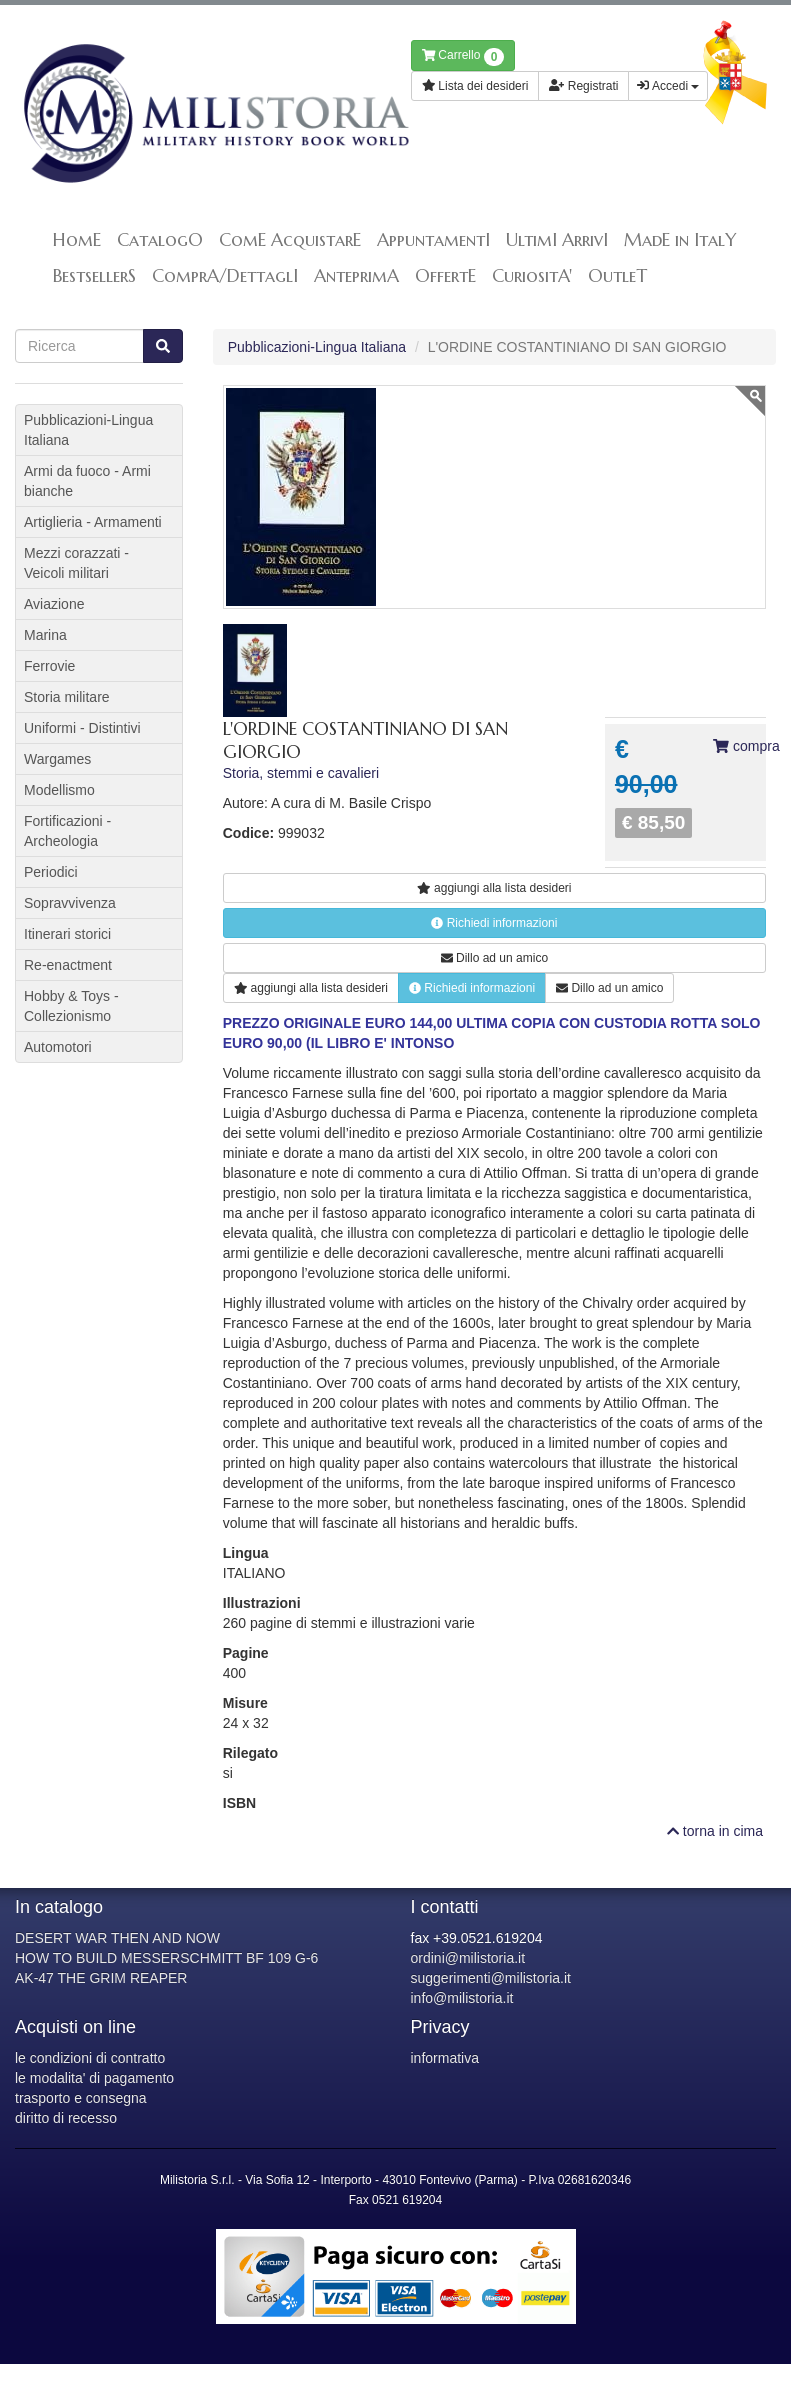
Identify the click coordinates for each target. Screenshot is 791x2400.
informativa (445, 2058)
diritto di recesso (66, 2118)
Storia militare (67, 697)
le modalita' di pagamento (94, 2078)
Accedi (668, 86)
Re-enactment (68, 965)
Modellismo (59, 790)
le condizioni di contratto (90, 2058)
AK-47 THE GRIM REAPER (101, 1978)
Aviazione (54, 604)
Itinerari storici (67, 934)
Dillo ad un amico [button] (494, 958)
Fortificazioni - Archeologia (67, 831)
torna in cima (715, 1831)
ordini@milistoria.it (468, 1958)
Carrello (463, 57)
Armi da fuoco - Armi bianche (87, 481)
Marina (45, 635)
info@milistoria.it (462, 1998)
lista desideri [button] (494, 888)
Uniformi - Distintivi (82, 728)
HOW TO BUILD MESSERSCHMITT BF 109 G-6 (166, 1958)
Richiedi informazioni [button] (494, 923)
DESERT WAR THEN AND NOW (117, 1938)
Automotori (58, 1047)
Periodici (51, 872)
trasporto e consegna (81, 2098)
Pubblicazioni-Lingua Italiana (317, 347)
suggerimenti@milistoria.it (491, 1978)
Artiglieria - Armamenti (93, 522)
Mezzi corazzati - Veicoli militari (76, 563)
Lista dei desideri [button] (475, 86)
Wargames (57, 759)
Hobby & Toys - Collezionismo (71, 1006)
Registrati (583, 86)
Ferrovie (49, 666)
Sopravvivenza (70, 903)
